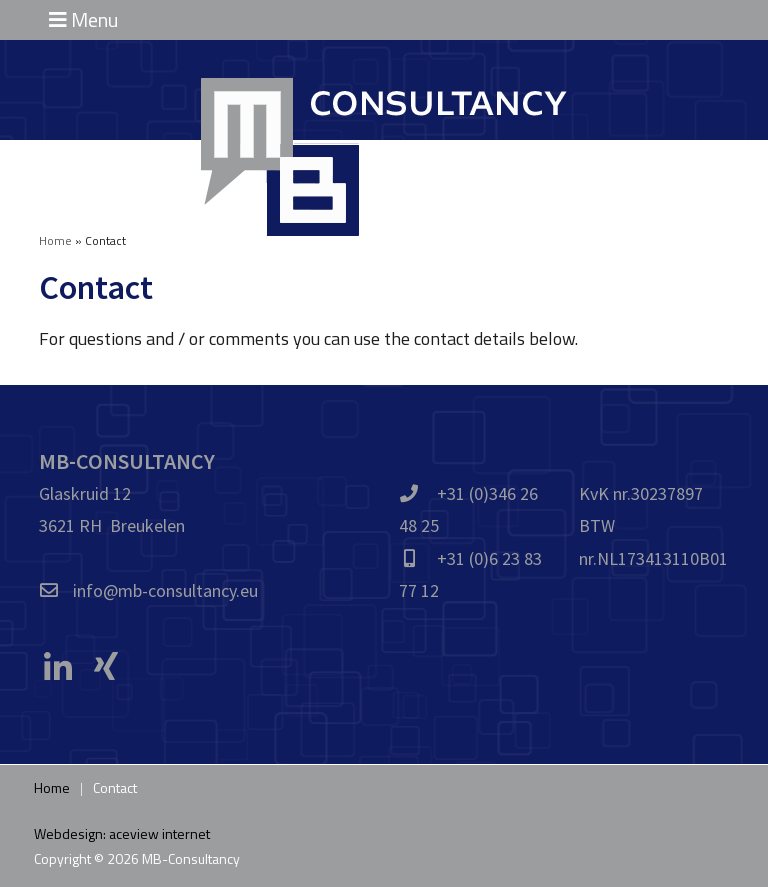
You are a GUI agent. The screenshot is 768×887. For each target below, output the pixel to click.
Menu (83, 20)
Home (55, 240)
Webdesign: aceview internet (122, 833)
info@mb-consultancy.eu (165, 590)
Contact (115, 787)
